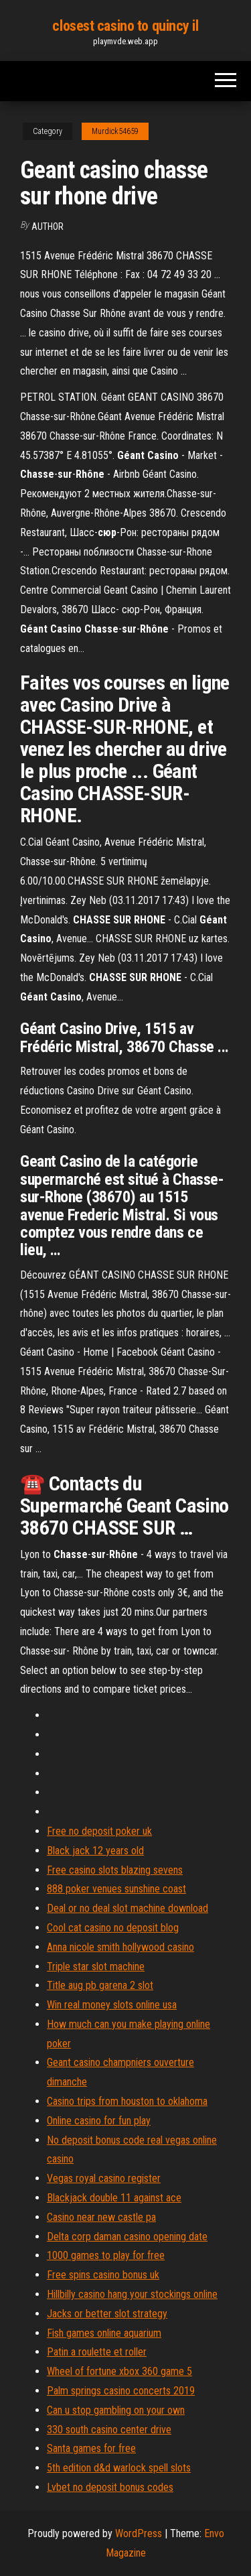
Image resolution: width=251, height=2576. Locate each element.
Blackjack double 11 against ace (114, 2197)
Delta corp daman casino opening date (127, 2236)
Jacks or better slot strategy (107, 2313)
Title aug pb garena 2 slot (100, 1985)
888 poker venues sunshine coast (116, 1888)
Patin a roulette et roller (97, 2351)
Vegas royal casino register (104, 2178)
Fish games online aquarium (104, 2333)
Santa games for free (91, 2448)
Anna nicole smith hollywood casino (120, 1947)
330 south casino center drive (109, 2429)
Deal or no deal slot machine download (127, 1908)
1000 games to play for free (106, 2255)
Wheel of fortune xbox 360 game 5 (119, 2371)
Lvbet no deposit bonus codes (110, 2487)
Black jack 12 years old (95, 1850)
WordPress (138, 2533)
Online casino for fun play (99, 2120)
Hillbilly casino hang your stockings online (132, 2294)
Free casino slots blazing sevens (115, 1870)
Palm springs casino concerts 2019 (121, 2390)
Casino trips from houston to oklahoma (127, 2101)
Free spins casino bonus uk (103, 2274)
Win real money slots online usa (112, 2004)
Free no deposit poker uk (99, 1831)
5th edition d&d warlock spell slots (119, 2467)
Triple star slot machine (96, 1966)
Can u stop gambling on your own (116, 2410)
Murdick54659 (115, 131)
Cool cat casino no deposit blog (113, 1927)
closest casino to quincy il (125, 25)
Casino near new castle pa (101, 2217)
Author (47, 226)
